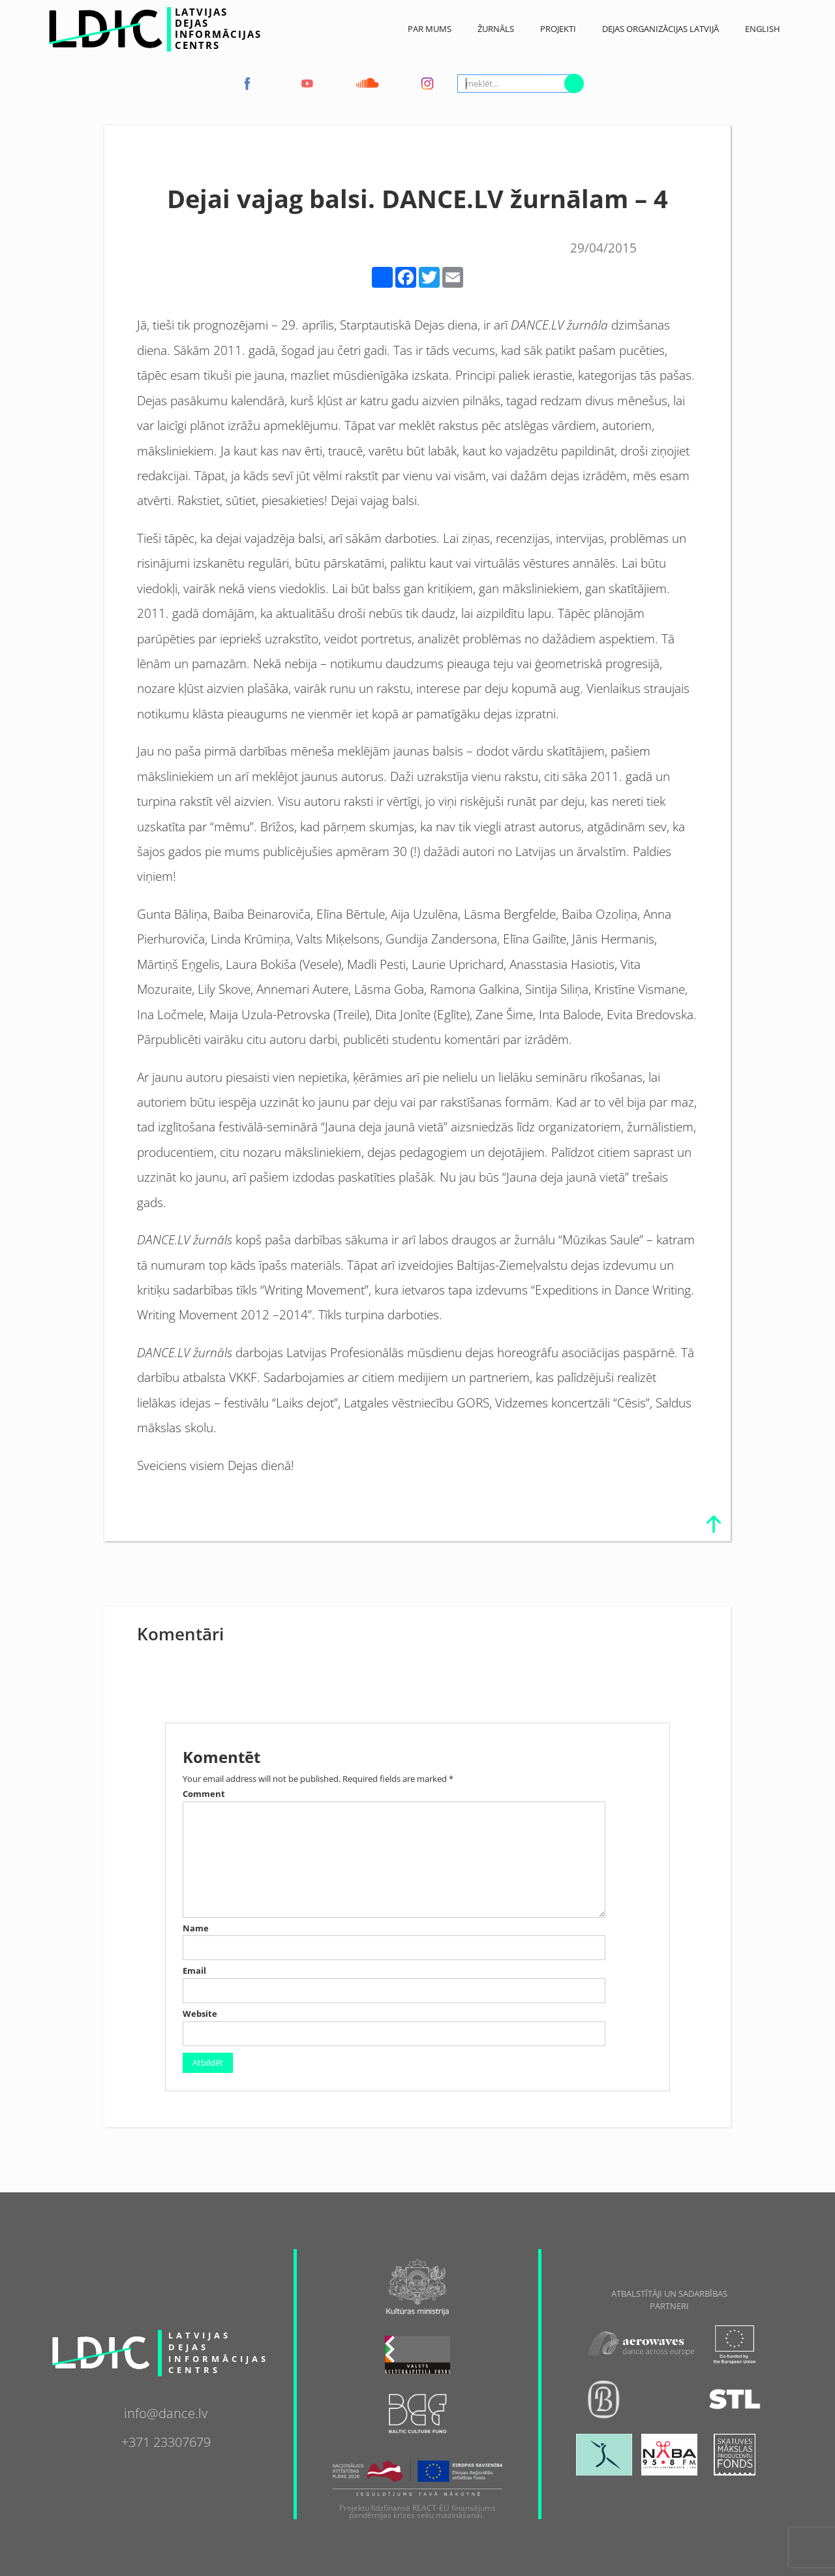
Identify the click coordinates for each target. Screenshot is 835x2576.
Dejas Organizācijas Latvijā (660, 29)
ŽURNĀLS (496, 29)
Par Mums (429, 29)
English (762, 29)
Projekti (558, 29)
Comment (204, 1794)
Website (200, 2014)
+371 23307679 (166, 2440)
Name (196, 1928)
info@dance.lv (165, 2411)
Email (194, 1971)
